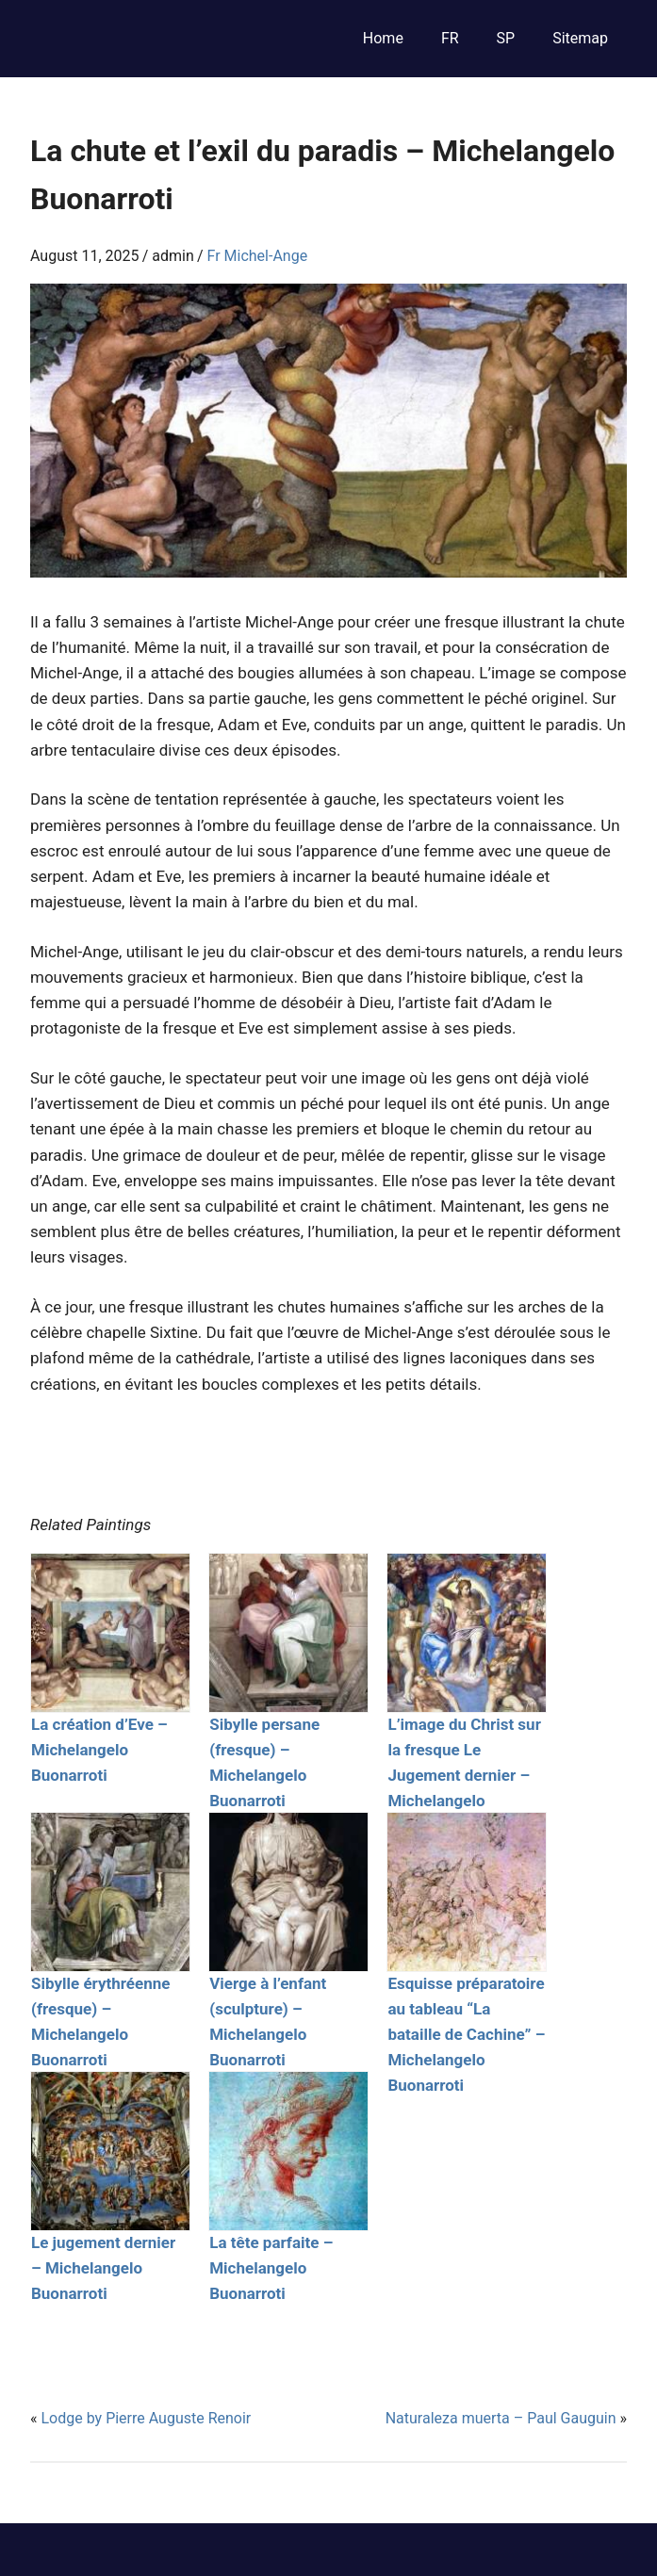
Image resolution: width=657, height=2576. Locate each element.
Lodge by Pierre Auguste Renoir (146, 2418)
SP (506, 38)
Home (383, 38)
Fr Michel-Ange (257, 256)
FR (450, 38)
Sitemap (580, 38)
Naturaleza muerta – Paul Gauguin (501, 2418)
